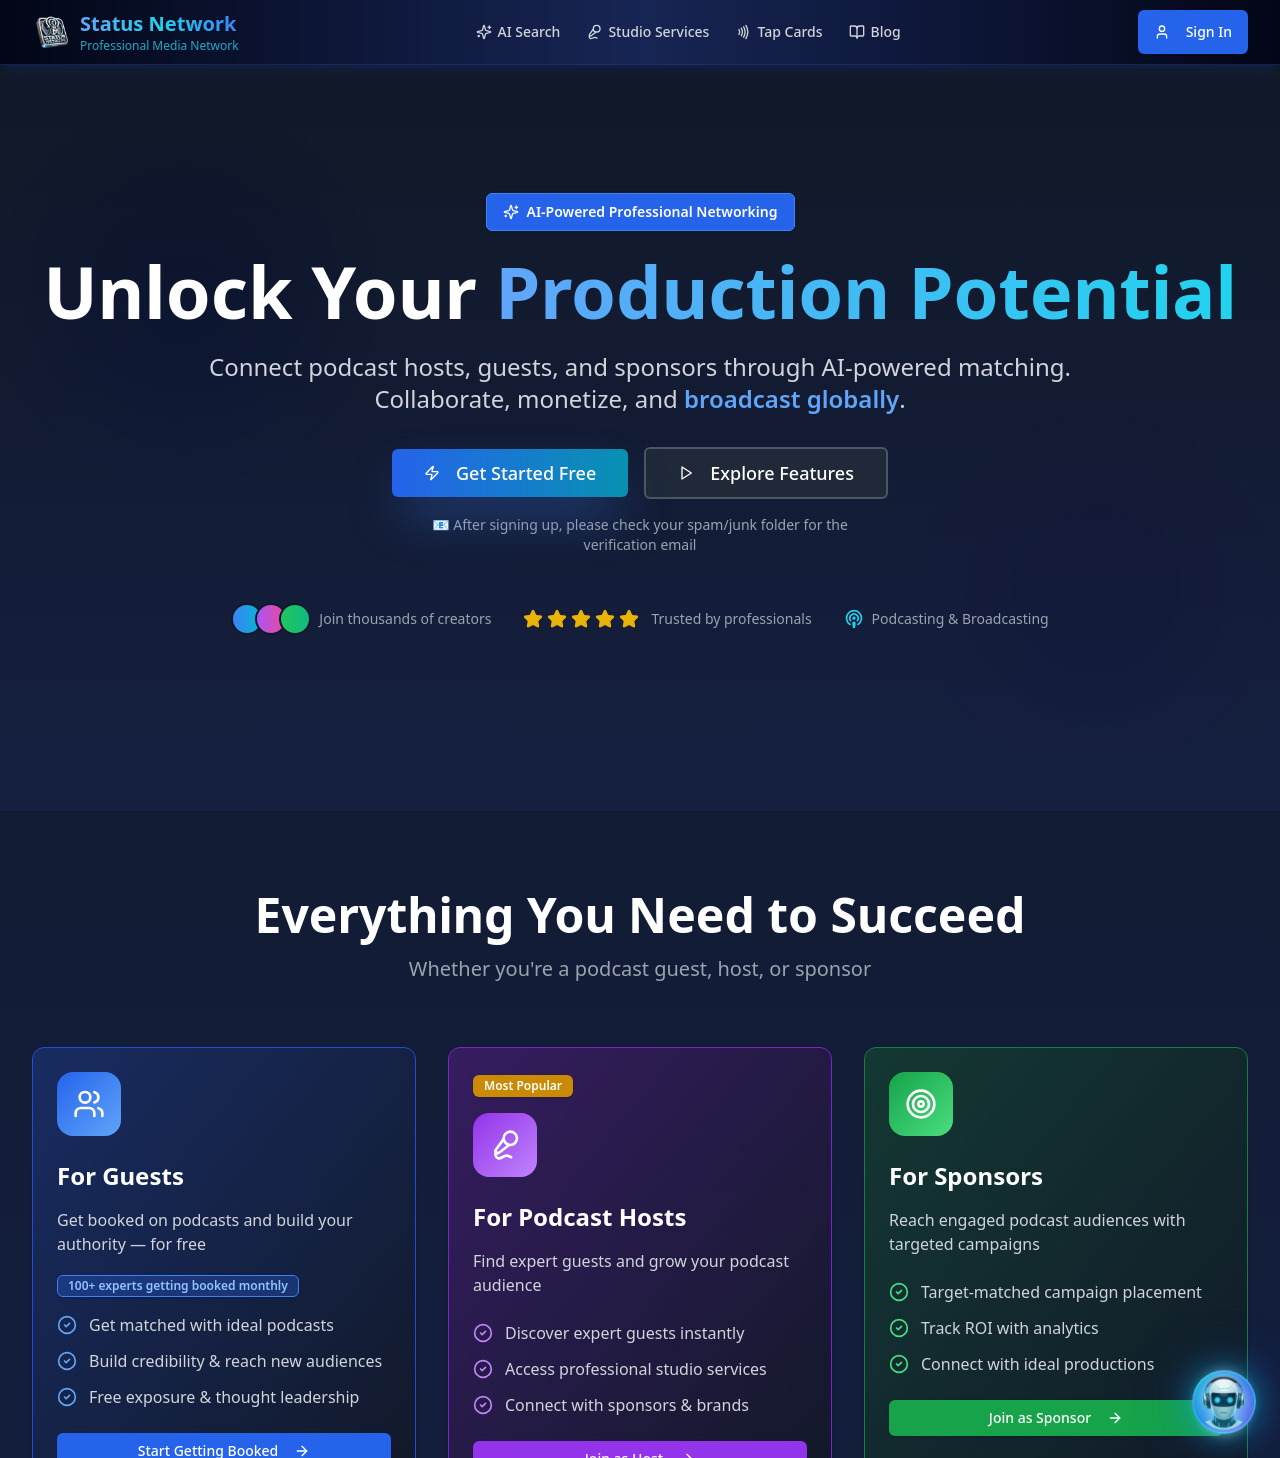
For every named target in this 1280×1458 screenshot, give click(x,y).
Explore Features (766, 473)
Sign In (1193, 31)
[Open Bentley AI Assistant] (1224, 1402)
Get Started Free (510, 473)
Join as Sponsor (1056, 1417)
